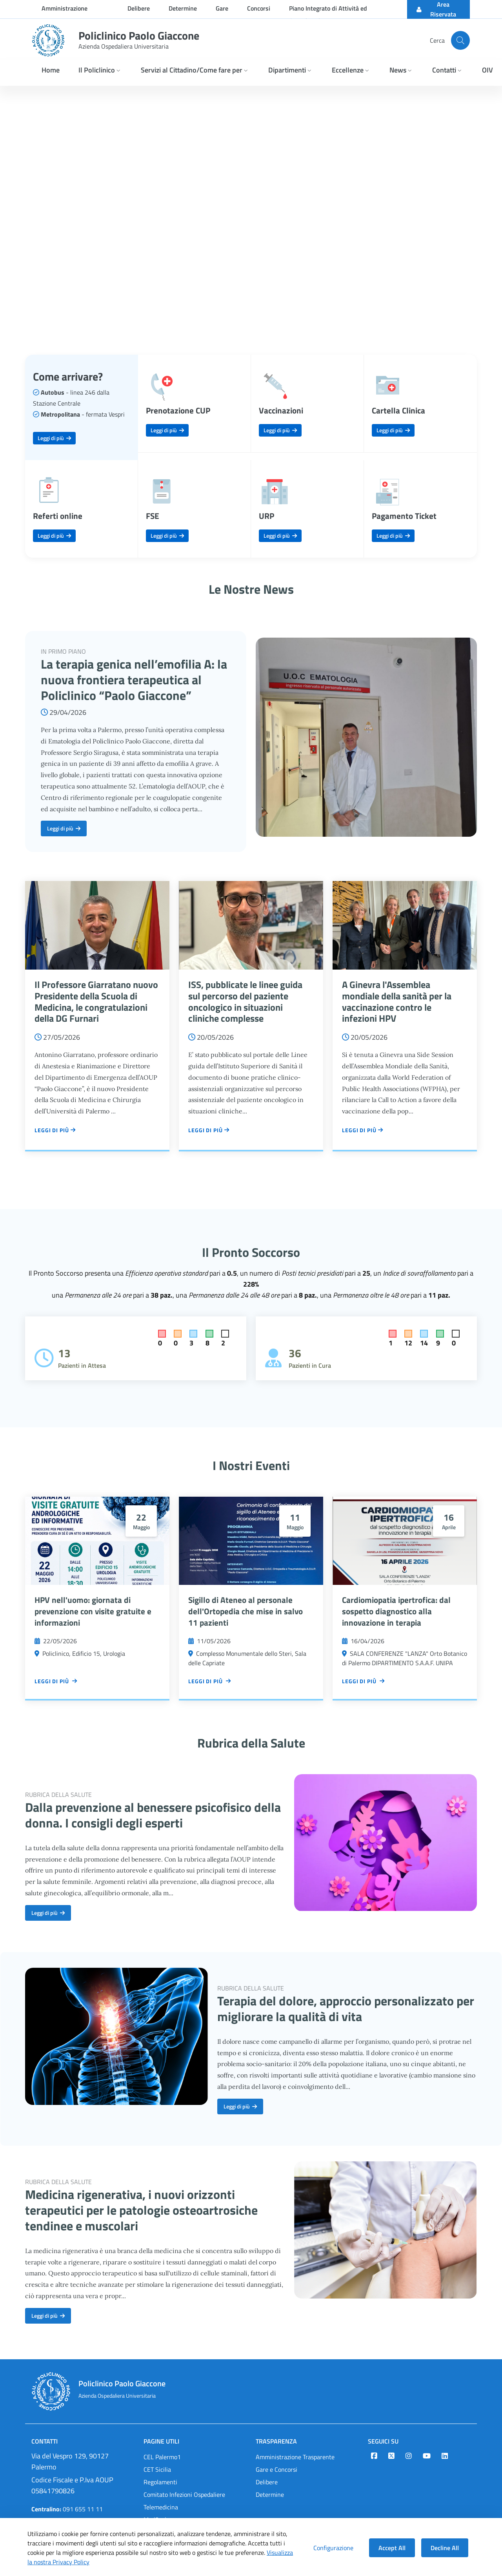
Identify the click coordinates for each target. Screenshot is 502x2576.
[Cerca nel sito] (460, 40)
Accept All (392, 2547)
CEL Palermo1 (162, 2457)
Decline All (445, 2547)
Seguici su (383, 2441)
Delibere (267, 2482)
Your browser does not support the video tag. (251, 211)
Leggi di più (54, 438)
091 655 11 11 (67, 2509)
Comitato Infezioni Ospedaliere (184, 2494)
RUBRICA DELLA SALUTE (58, 1794)
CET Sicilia (157, 2469)
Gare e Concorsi (276, 2469)
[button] (100, 71)
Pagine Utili (161, 2441)
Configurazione (333, 2547)
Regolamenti (160, 2482)
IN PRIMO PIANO (63, 651)
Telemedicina (161, 2507)
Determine (270, 2494)
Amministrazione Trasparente (295, 2457)
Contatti (44, 2441)
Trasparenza (276, 2441)
